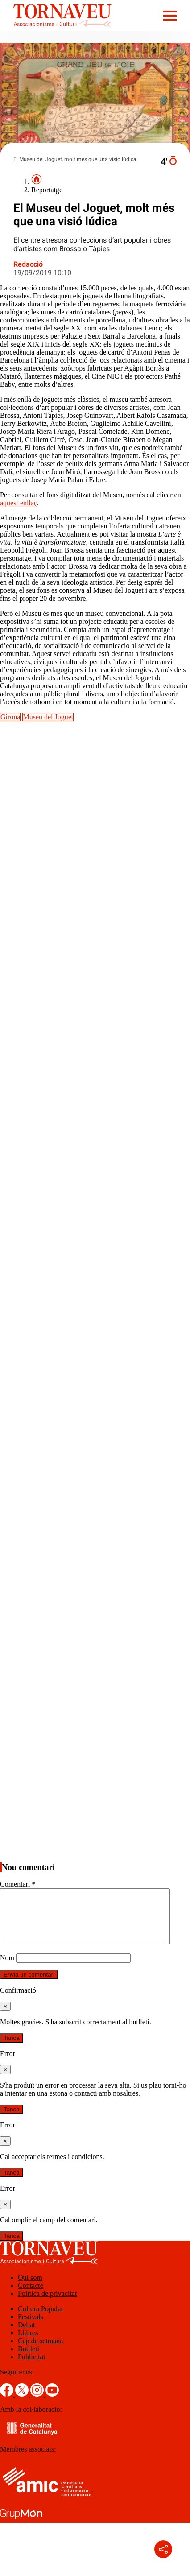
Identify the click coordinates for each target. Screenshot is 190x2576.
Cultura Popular (40, 2319)
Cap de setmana (40, 2351)
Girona (10, 717)
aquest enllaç (18, 503)
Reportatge (46, 190)
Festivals (30, 2327)
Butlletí (28, 2359)
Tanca (12, 2048)
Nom (7, 1968)
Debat (26, 2335)
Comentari (18, 1884)
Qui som (30, 2288)
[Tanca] (5, 2017)
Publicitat (31, 2367)
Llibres (28, 2343)
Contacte (30, 2296)
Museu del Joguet (48, 717)
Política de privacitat (47, 2304)
